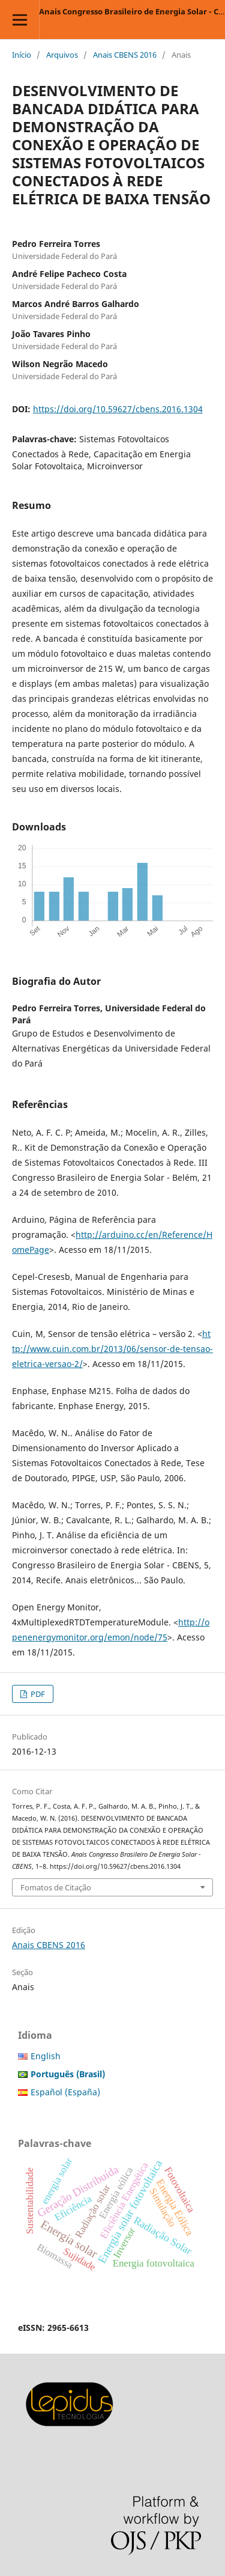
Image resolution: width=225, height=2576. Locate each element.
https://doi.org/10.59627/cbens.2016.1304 (118, 409)
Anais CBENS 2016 (125, 54)
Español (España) (65, 2092)
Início (21, 54)
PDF (37, 1693)
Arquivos (62, 54)
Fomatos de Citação (55, 1887)
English (46, 2056)
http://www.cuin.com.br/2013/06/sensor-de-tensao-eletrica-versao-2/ (112, 1348)
